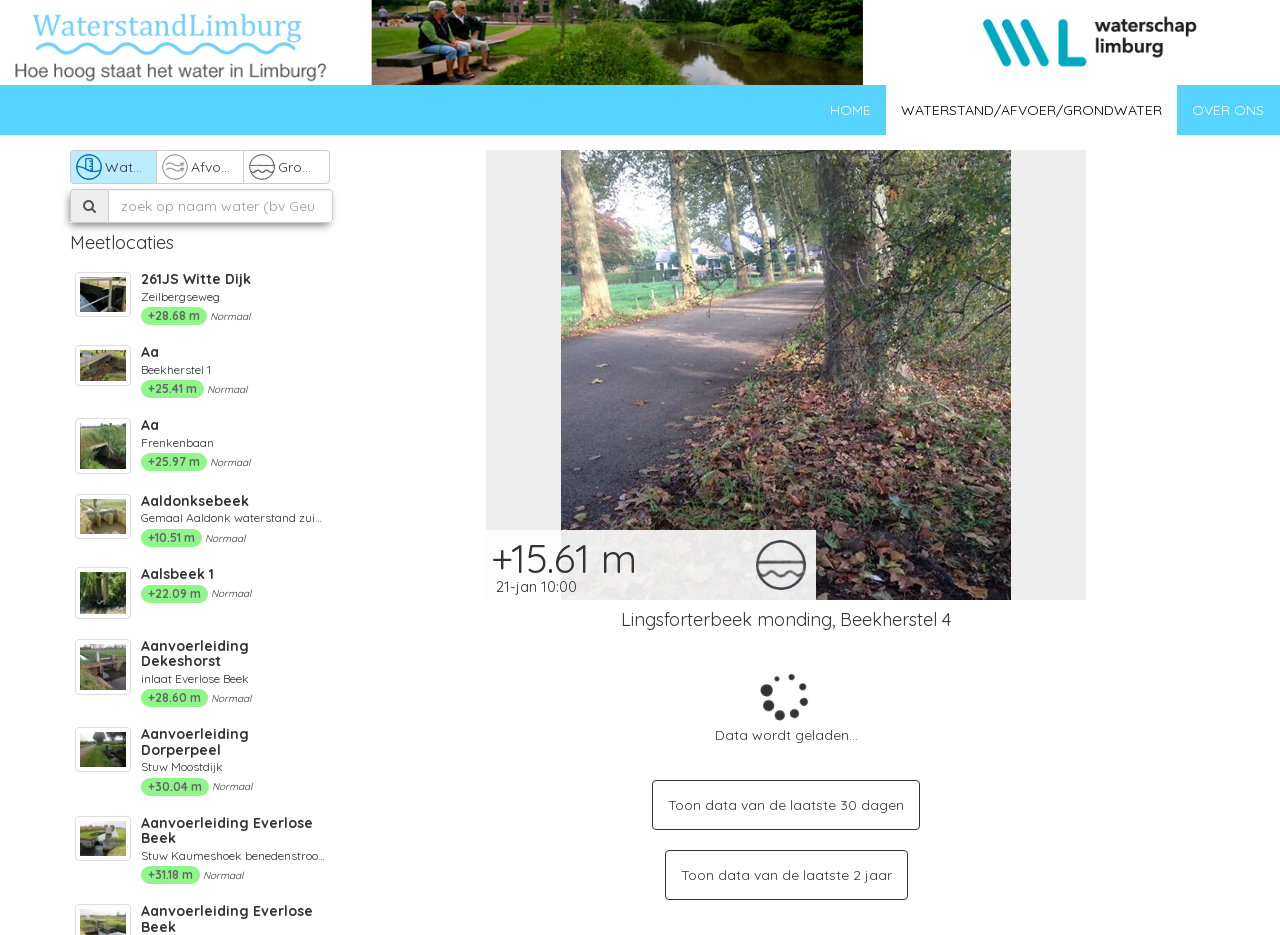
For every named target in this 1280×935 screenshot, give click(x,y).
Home (850, 110)
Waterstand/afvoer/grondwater (1031, 110)
